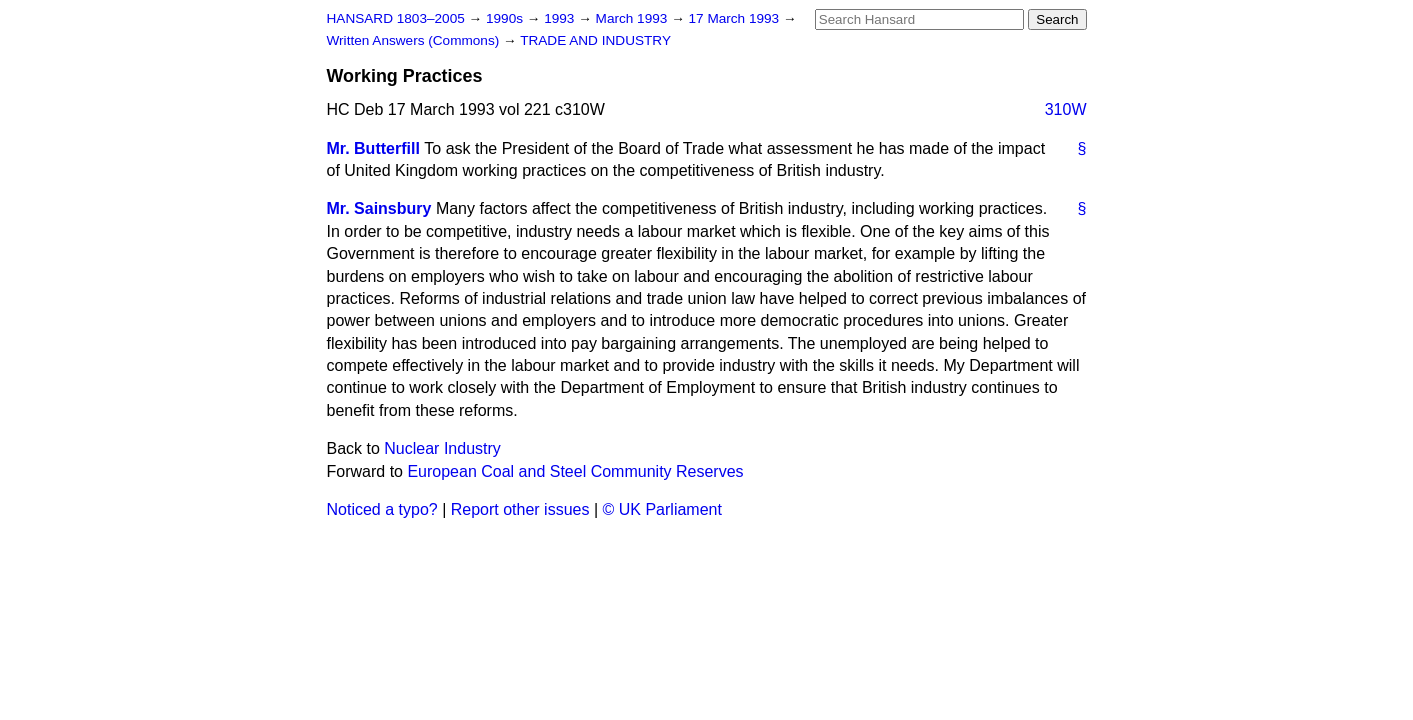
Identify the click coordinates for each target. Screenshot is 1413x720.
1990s (506, 18)
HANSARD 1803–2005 (396, 18)
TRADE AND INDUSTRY (595, 40)
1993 (561, 18)
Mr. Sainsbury (379, 208)
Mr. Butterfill (373, 148)
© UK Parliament (662, 509)
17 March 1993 (736, 18)
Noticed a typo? (382, 509)
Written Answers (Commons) (415, 40)
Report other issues (520, 509)
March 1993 (634, 18)
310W (1066, 109)
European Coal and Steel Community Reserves (575, 471)
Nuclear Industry (442, 448)
